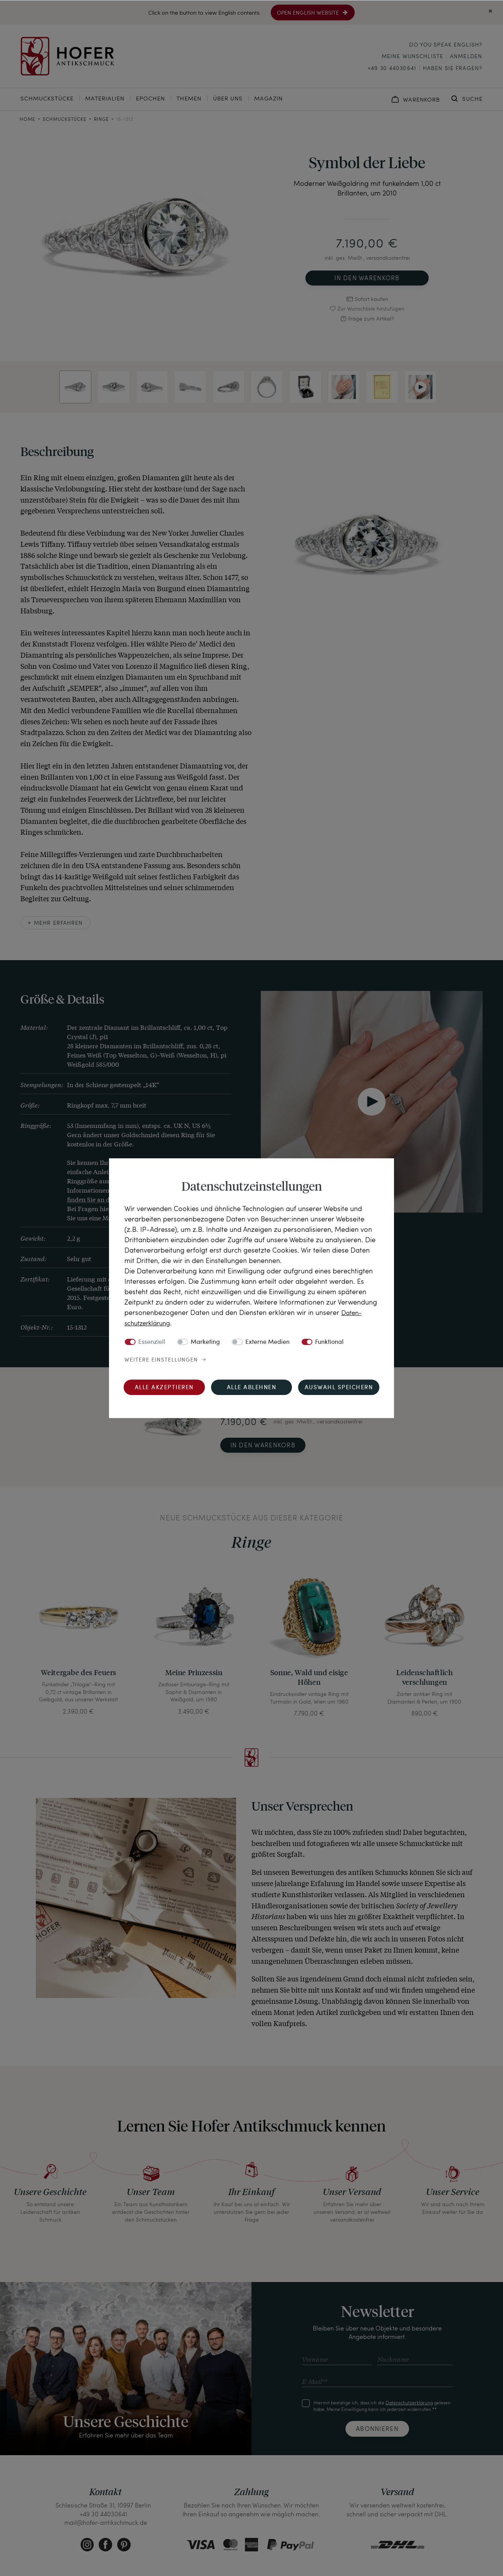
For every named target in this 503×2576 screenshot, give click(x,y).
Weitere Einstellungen (161, 1359)
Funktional (329, 1342)
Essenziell (151, 1342)
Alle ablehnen (252, 1387)
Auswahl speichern (339, 1387)
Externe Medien (267, 1342)
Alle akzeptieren (164, 1387)
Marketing (205, 1342)
